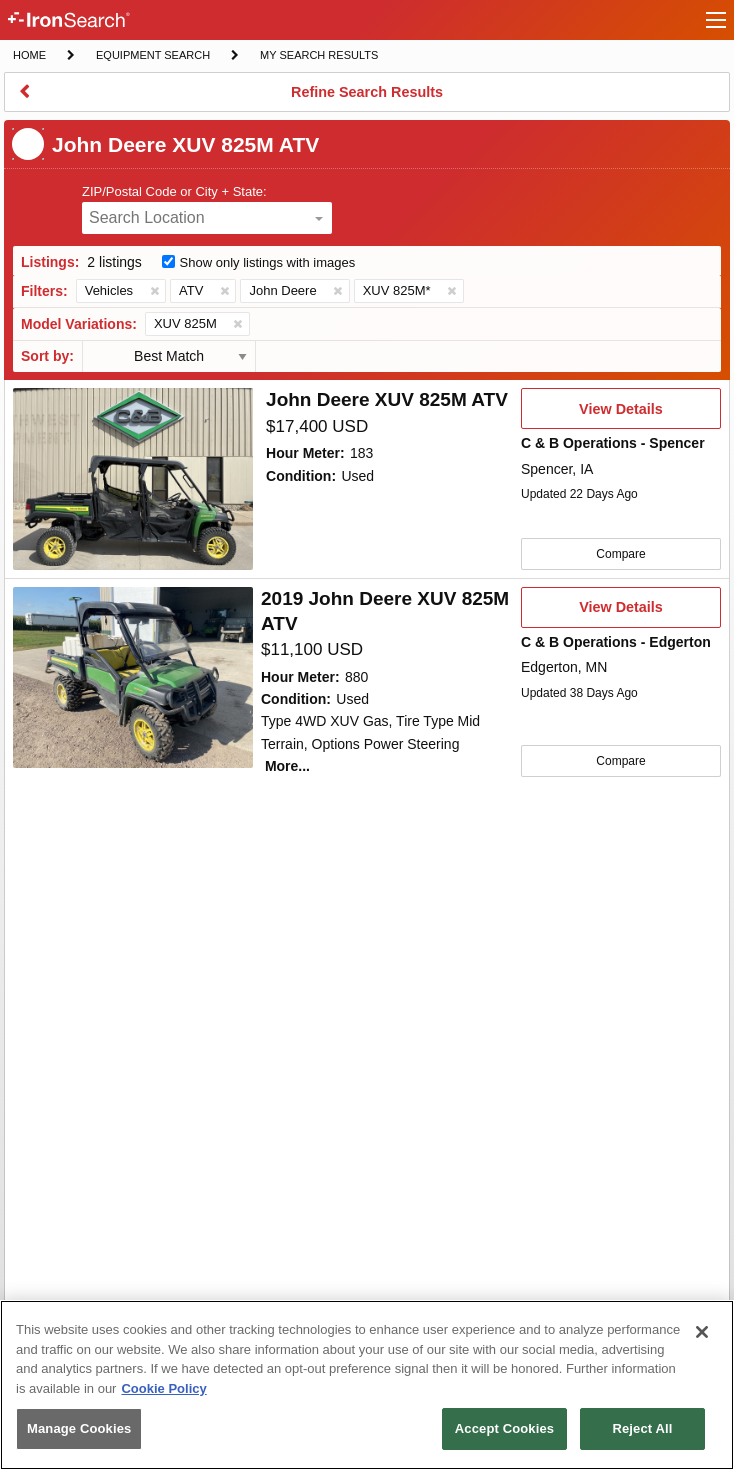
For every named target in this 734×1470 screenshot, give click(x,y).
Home (29, 53)
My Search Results (318, 57)
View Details (620, 415)
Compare (620, 554)
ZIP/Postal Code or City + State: (174, 191)
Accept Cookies (504, 1428)
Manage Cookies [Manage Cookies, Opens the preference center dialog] (79, 1428)
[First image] (133, 479)
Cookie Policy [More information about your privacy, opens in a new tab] (163, 1388)
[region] (367, 1385)
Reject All (642, 1428)
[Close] (702, 1332)
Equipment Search (152, 57)
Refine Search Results (366, 98)
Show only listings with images (268, 262)
